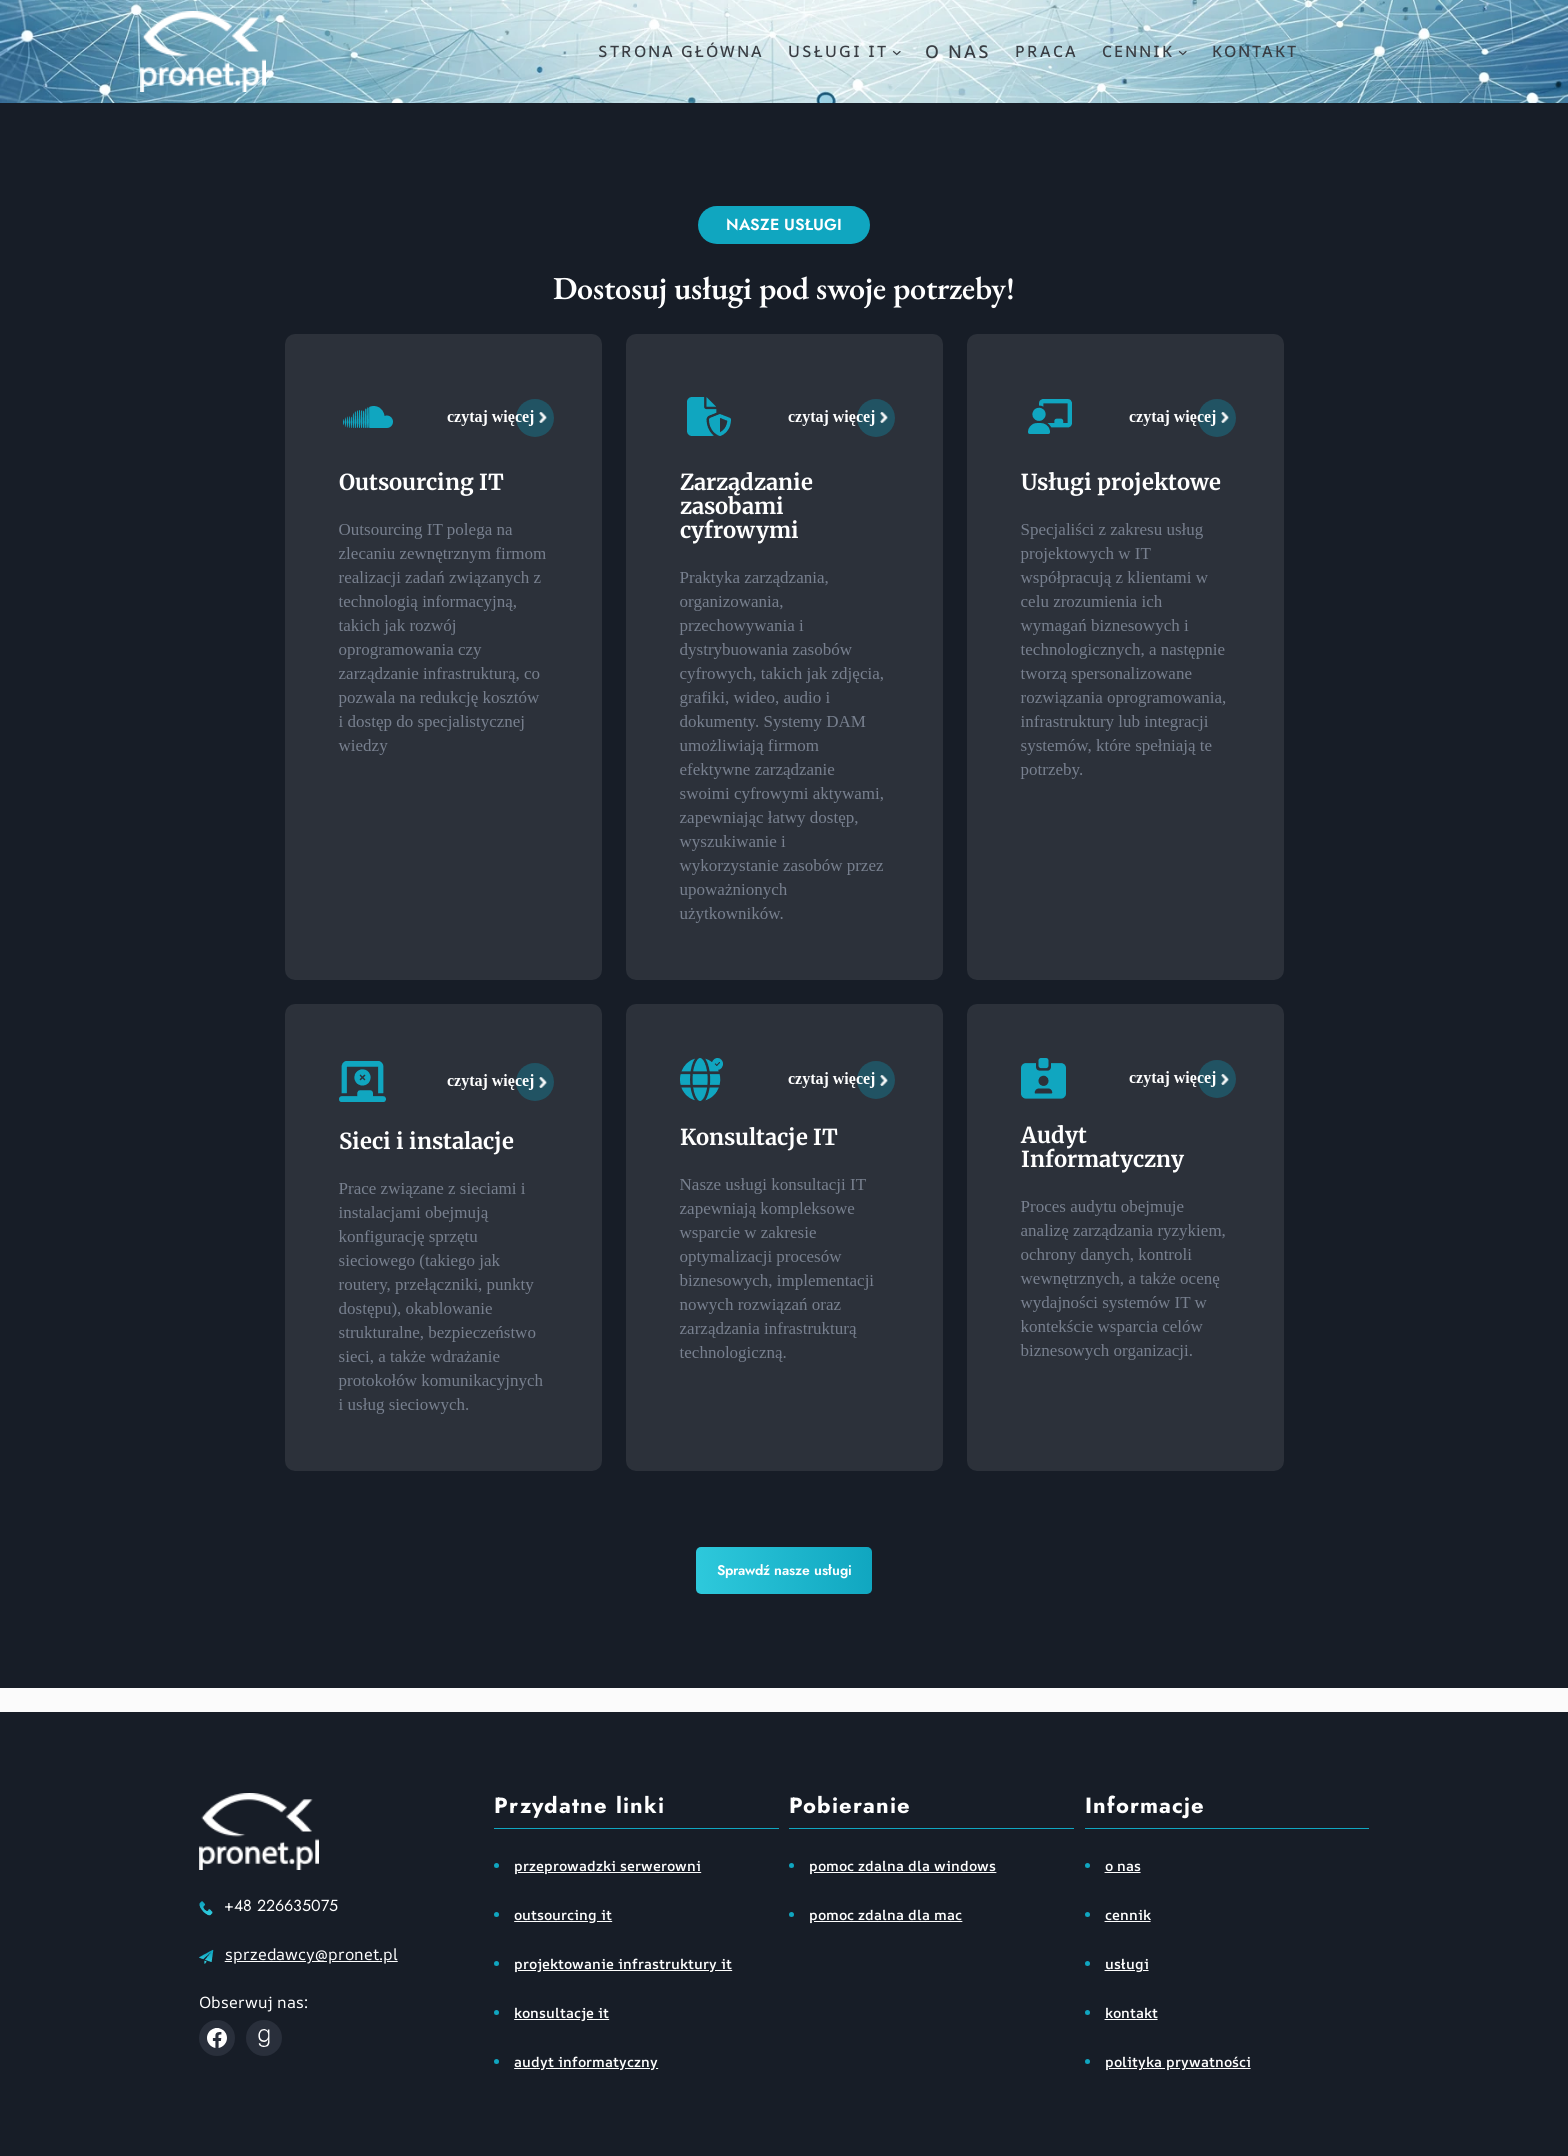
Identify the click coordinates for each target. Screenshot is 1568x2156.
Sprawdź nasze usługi (784, 1570)
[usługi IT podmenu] (897, 52)
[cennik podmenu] (1183, 52)
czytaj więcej (491, 416)
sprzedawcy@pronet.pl (311, 1954)
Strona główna (681, 51)
